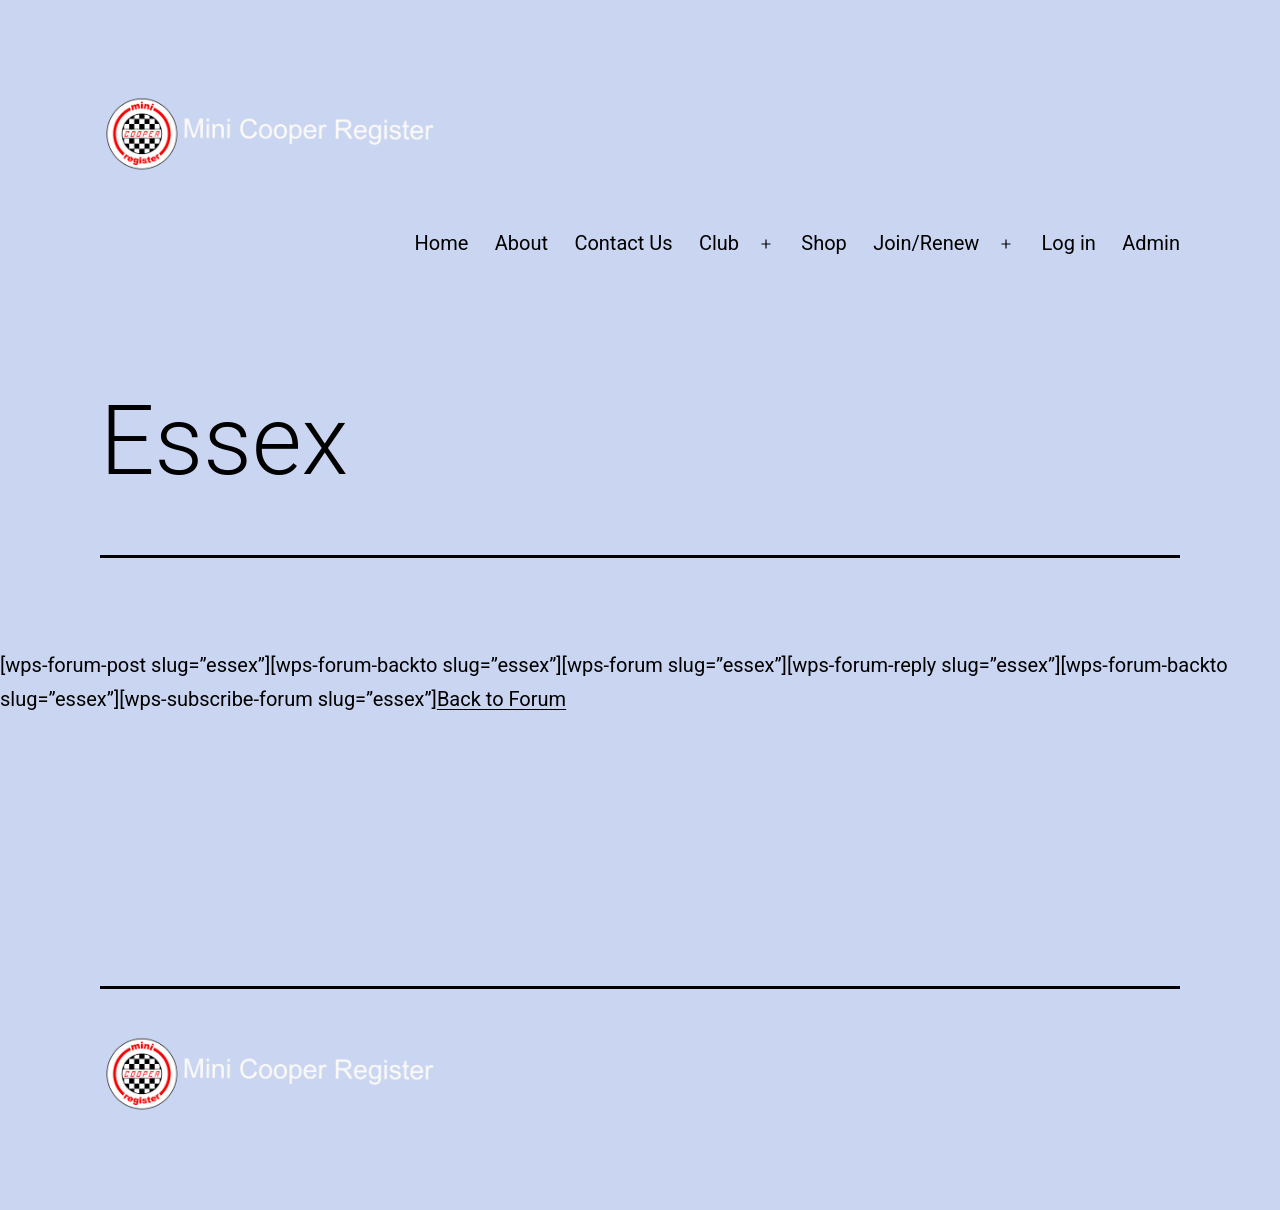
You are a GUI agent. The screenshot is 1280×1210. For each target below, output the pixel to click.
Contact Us (623, 243)
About (521, 243)
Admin (1151, 243)
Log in (1069, 243)
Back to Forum (501, 699)
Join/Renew (926, 243)
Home (442, 243)
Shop (824, 243)
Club (719, 243)
